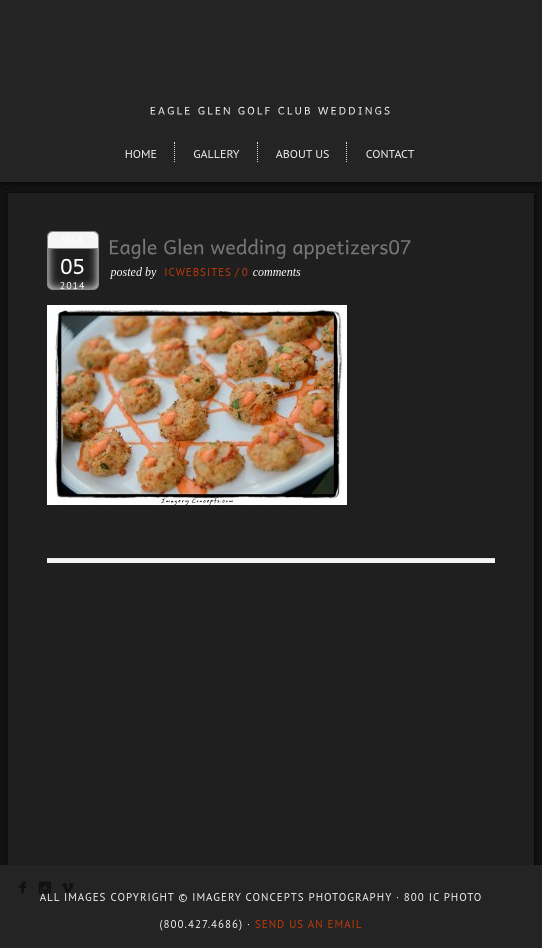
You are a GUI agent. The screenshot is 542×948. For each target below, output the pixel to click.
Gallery (216, 153)
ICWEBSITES (198, 272)
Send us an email (309, 924)
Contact (390, 153)
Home (141, 153)
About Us (303, 153)
